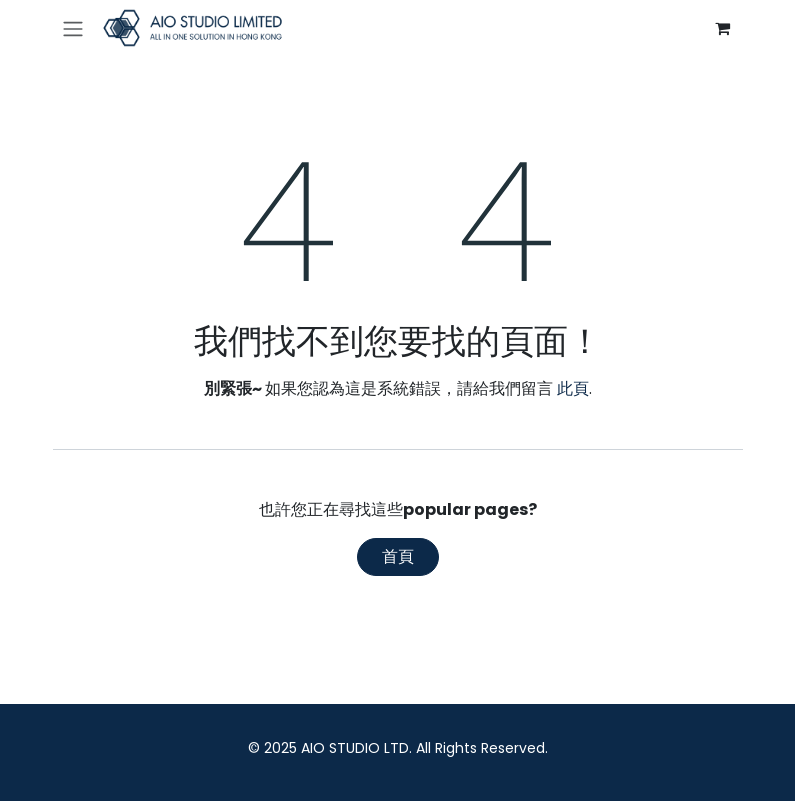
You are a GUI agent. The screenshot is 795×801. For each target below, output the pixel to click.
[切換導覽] (73, 28)
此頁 (573, 388)
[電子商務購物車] (723, 28)
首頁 (398, 556)
